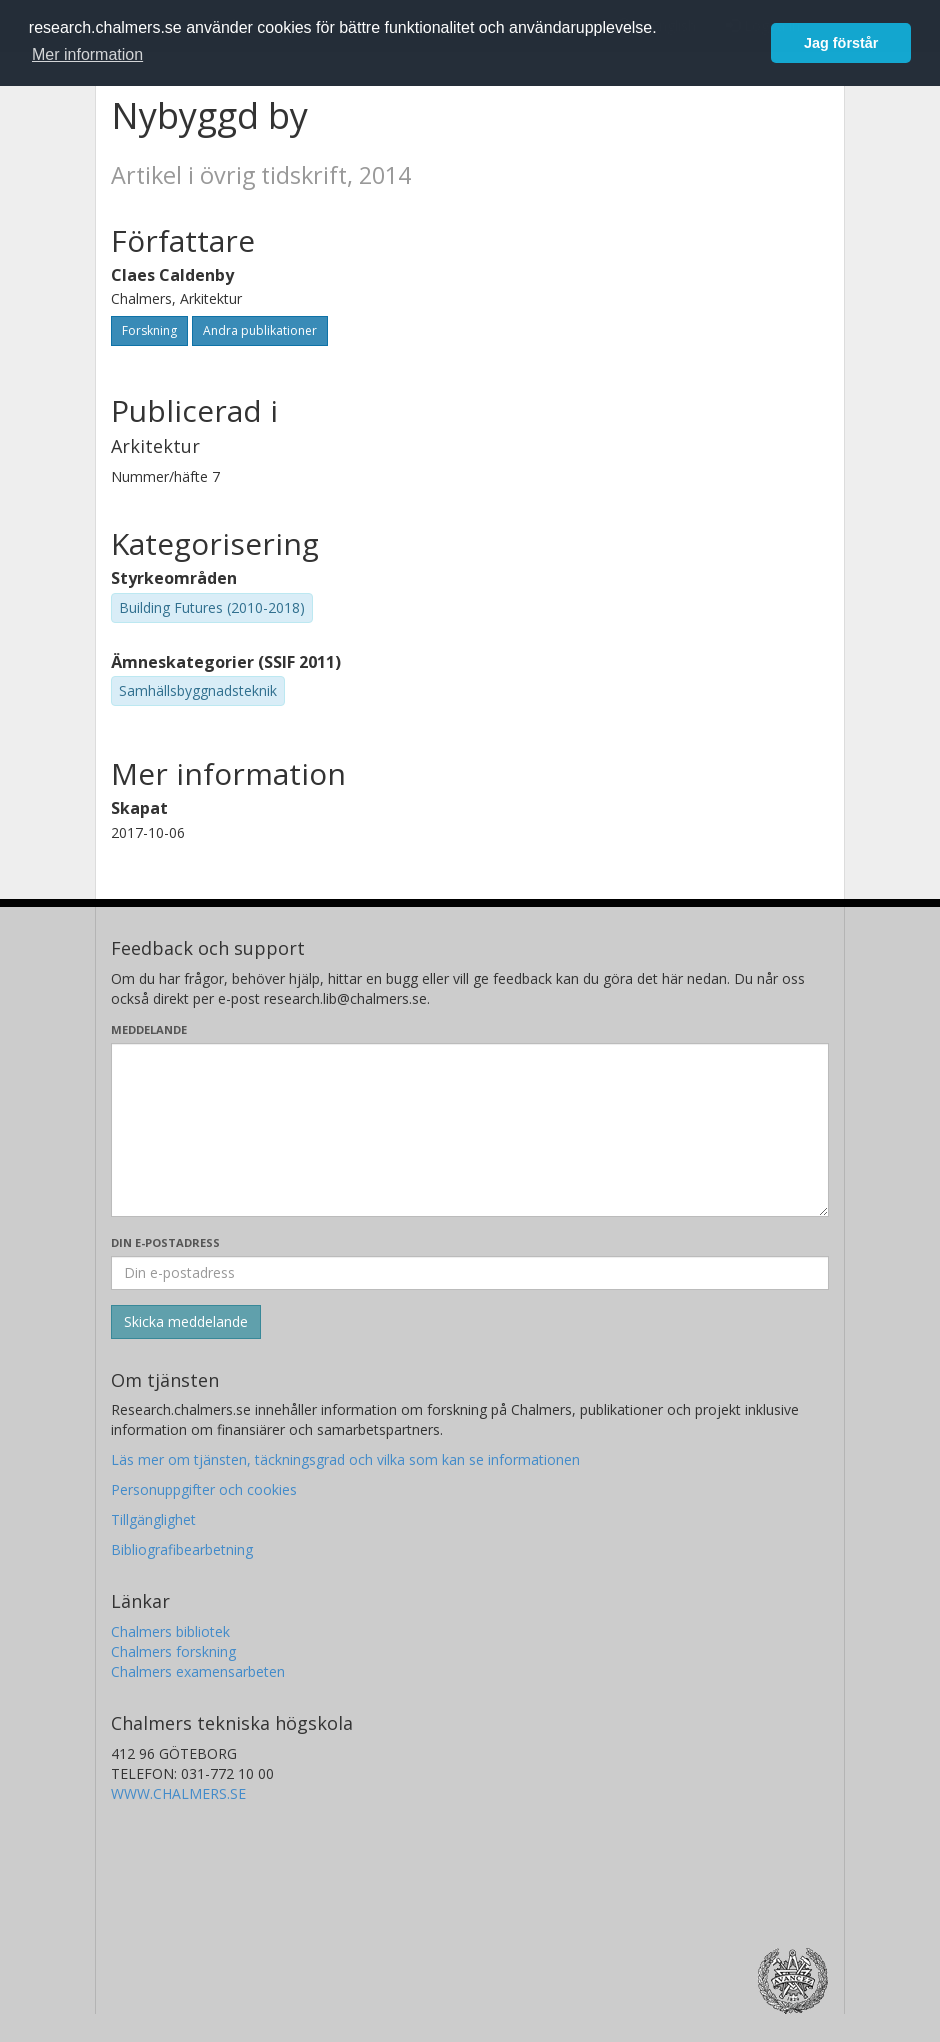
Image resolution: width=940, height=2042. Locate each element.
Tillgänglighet (153, 1519)
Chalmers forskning (173, 1651)
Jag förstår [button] (841, 43)
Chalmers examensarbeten (198, 1671)
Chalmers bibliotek (170, 1631)
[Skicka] (186, 1322)
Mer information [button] (87, 54)
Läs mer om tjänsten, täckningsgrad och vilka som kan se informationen (345, 1459)
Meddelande (149, 1029)
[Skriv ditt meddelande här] (470, 1130)
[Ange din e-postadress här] (470, 1273)
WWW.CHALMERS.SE (178, 1793)
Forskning (149, 330)
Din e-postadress (165, 1242)
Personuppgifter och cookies (204, 1489)
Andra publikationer (260, 330)
